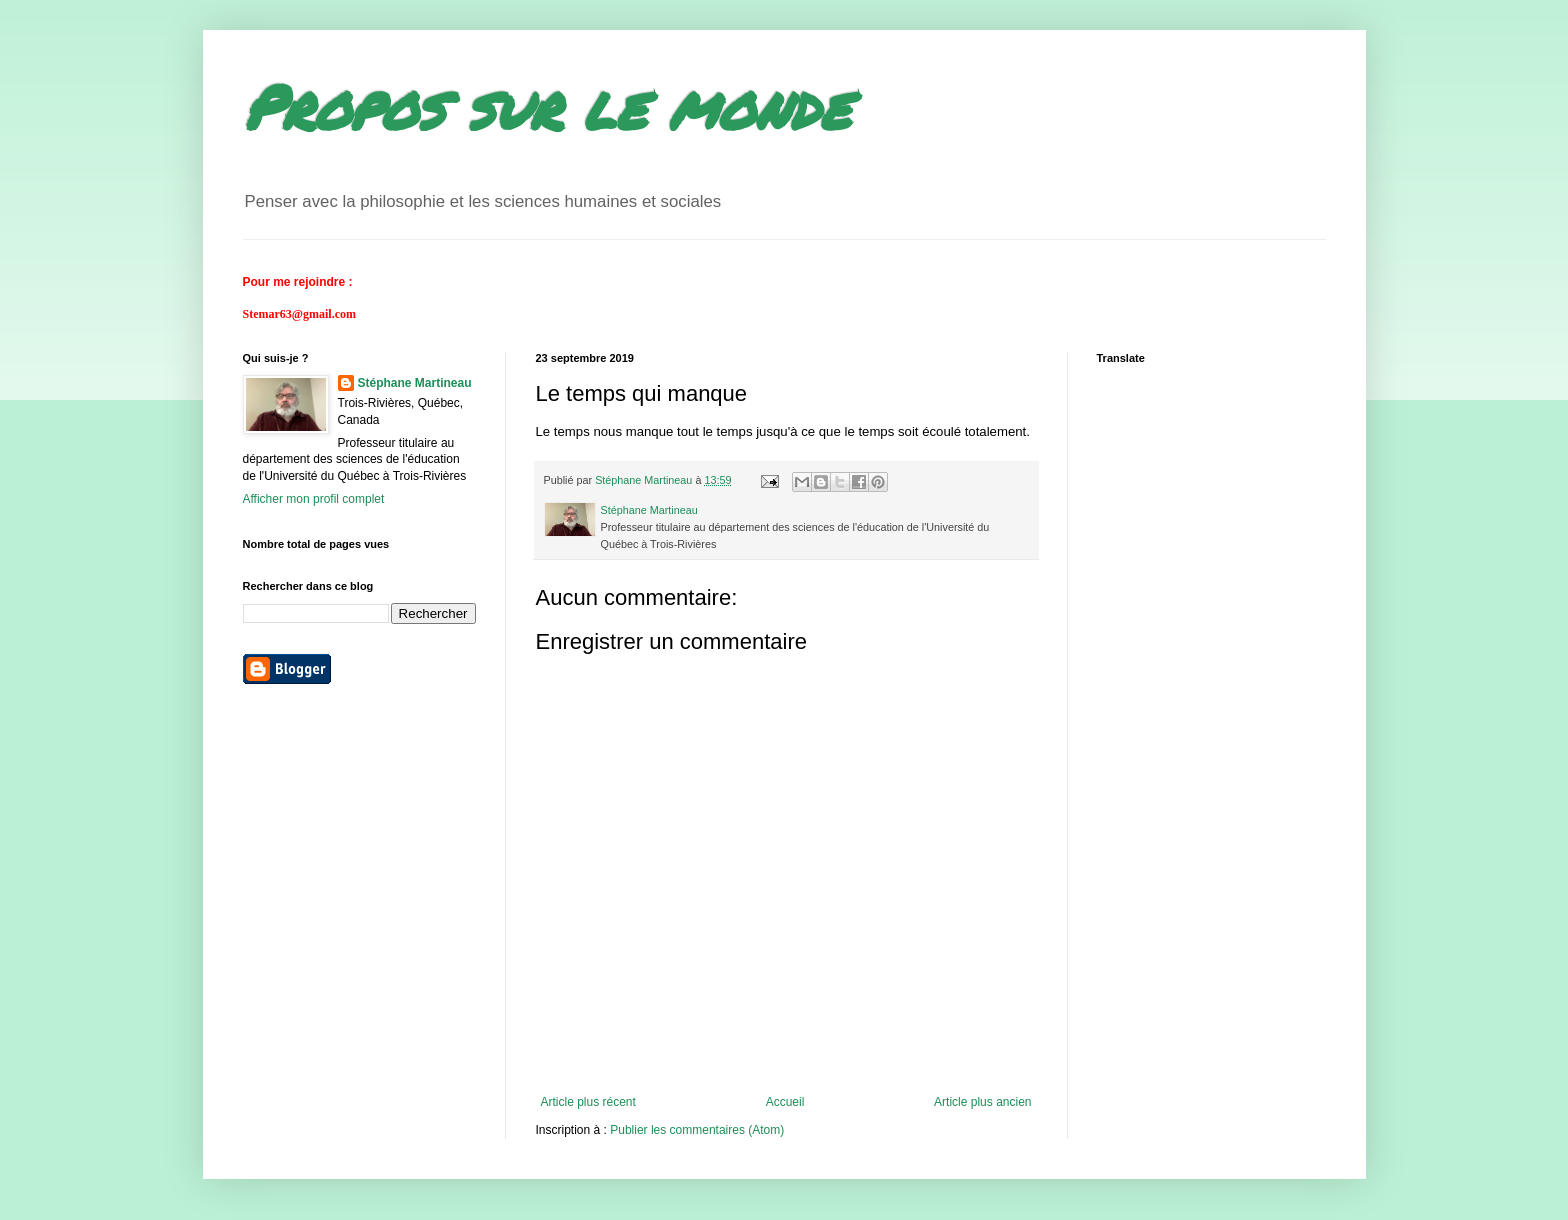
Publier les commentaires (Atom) (697, 1130)
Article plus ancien (982, 1102)
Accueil (785, 1102)
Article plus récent (588, 1102)
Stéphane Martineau (415, 383)
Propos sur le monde (546, 106)
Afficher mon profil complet (314, 499)
